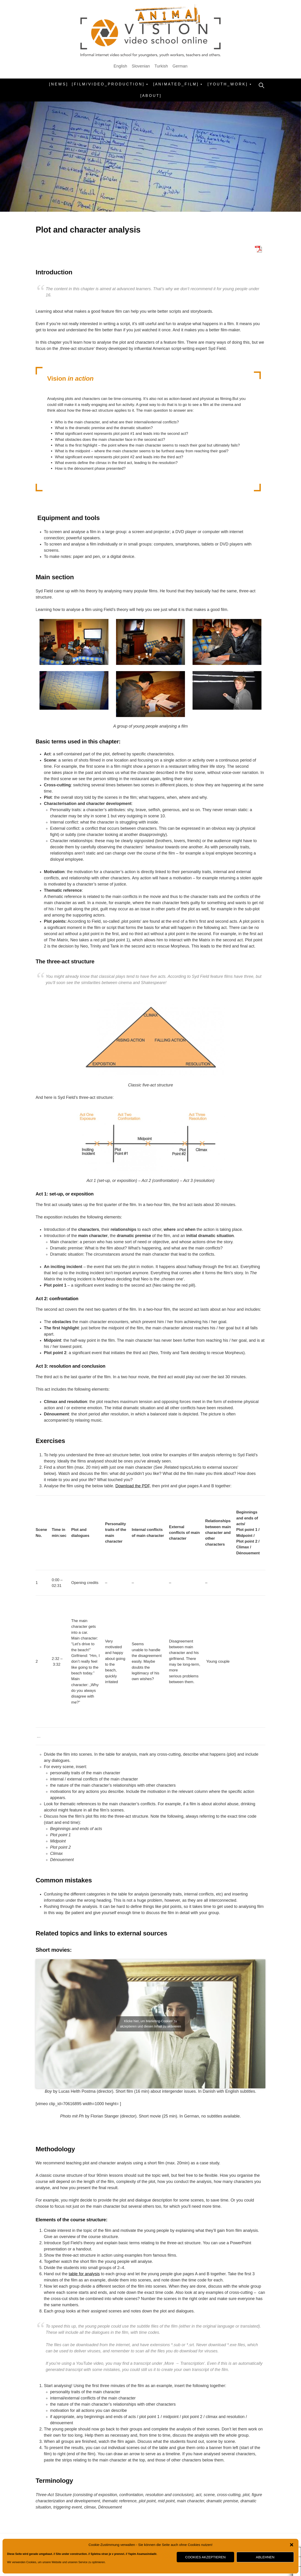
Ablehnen (265, 2557)
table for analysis (84, 2274)
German (180, 66)
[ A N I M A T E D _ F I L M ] (178, 84)
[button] (291, 2544)
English (120, 66)
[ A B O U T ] (150, 96)
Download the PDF (132, 1486)
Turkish (161, 66)
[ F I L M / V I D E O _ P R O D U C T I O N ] (110, 84)
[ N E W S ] (58, 84)
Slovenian (141, 66)
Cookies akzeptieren (205, 2557)
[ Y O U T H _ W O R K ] (229, 84)
